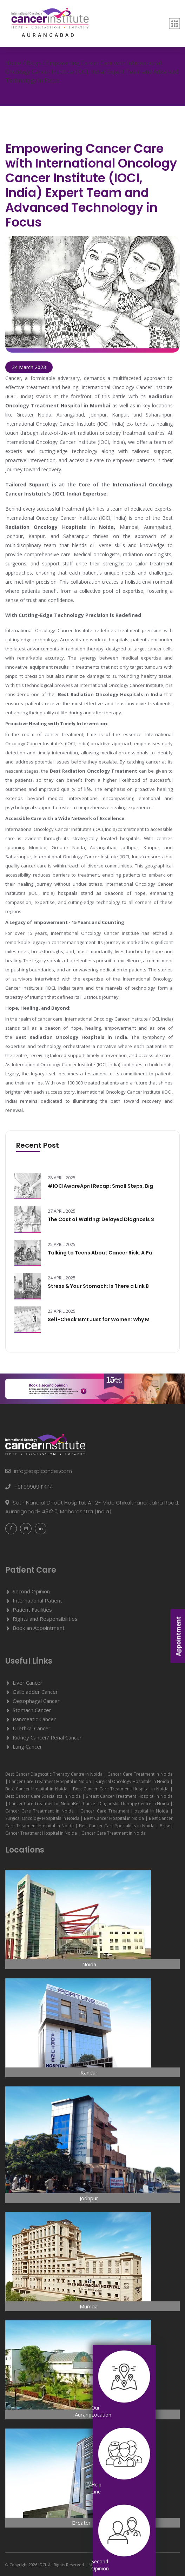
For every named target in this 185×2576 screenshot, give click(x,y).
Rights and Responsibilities (45, 1618)
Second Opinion (31, 1591)
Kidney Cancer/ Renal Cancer (47, 1737)
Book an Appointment (39, 1627)
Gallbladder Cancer (35, 1691)
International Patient (37, 1600)
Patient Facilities (32, 1609)
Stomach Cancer (32, 1709)
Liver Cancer (27, 1682)
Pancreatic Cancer (34, 1719)
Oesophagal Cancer (36, 1700)
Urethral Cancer (32, 1728)
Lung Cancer (27, 1746)
